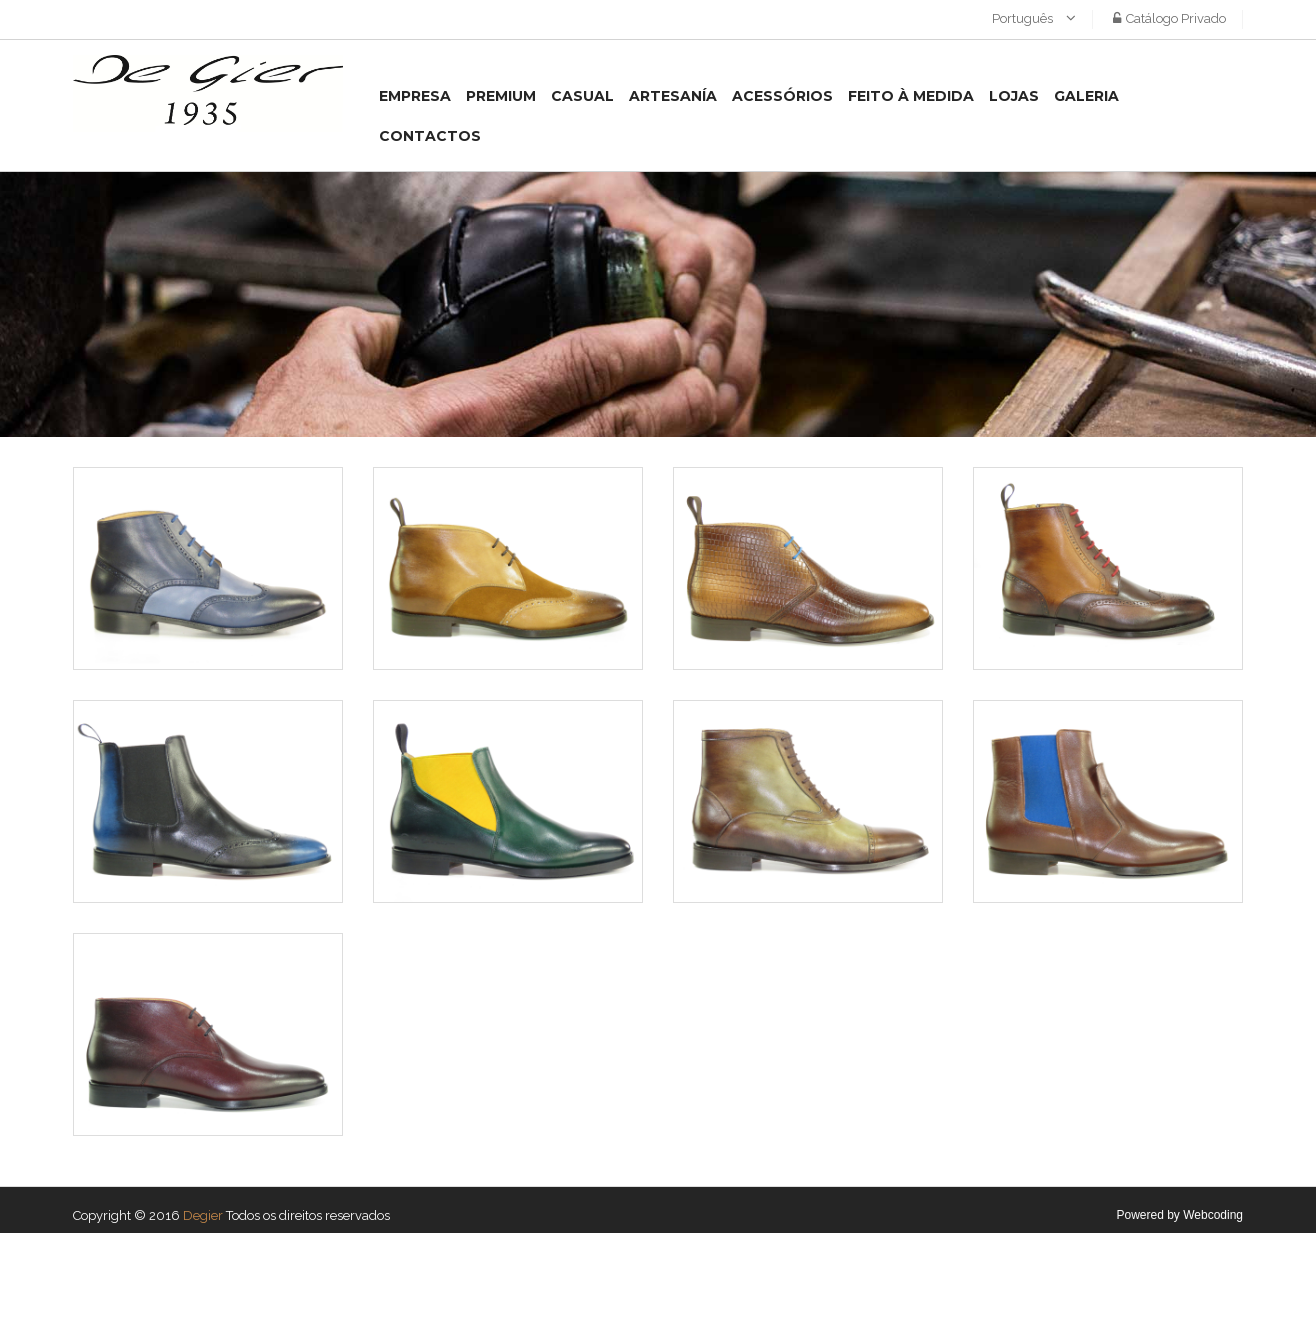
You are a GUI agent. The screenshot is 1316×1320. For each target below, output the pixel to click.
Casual (582, 96)
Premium (501, 96)
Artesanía (673, 96)
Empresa (415, 96)
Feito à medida (911, 96)
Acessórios (782, 96)
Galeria (1086, 96)
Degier (203, 1215)
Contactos (430, 136)
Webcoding (1213, 1215)
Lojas (1014, 96)
